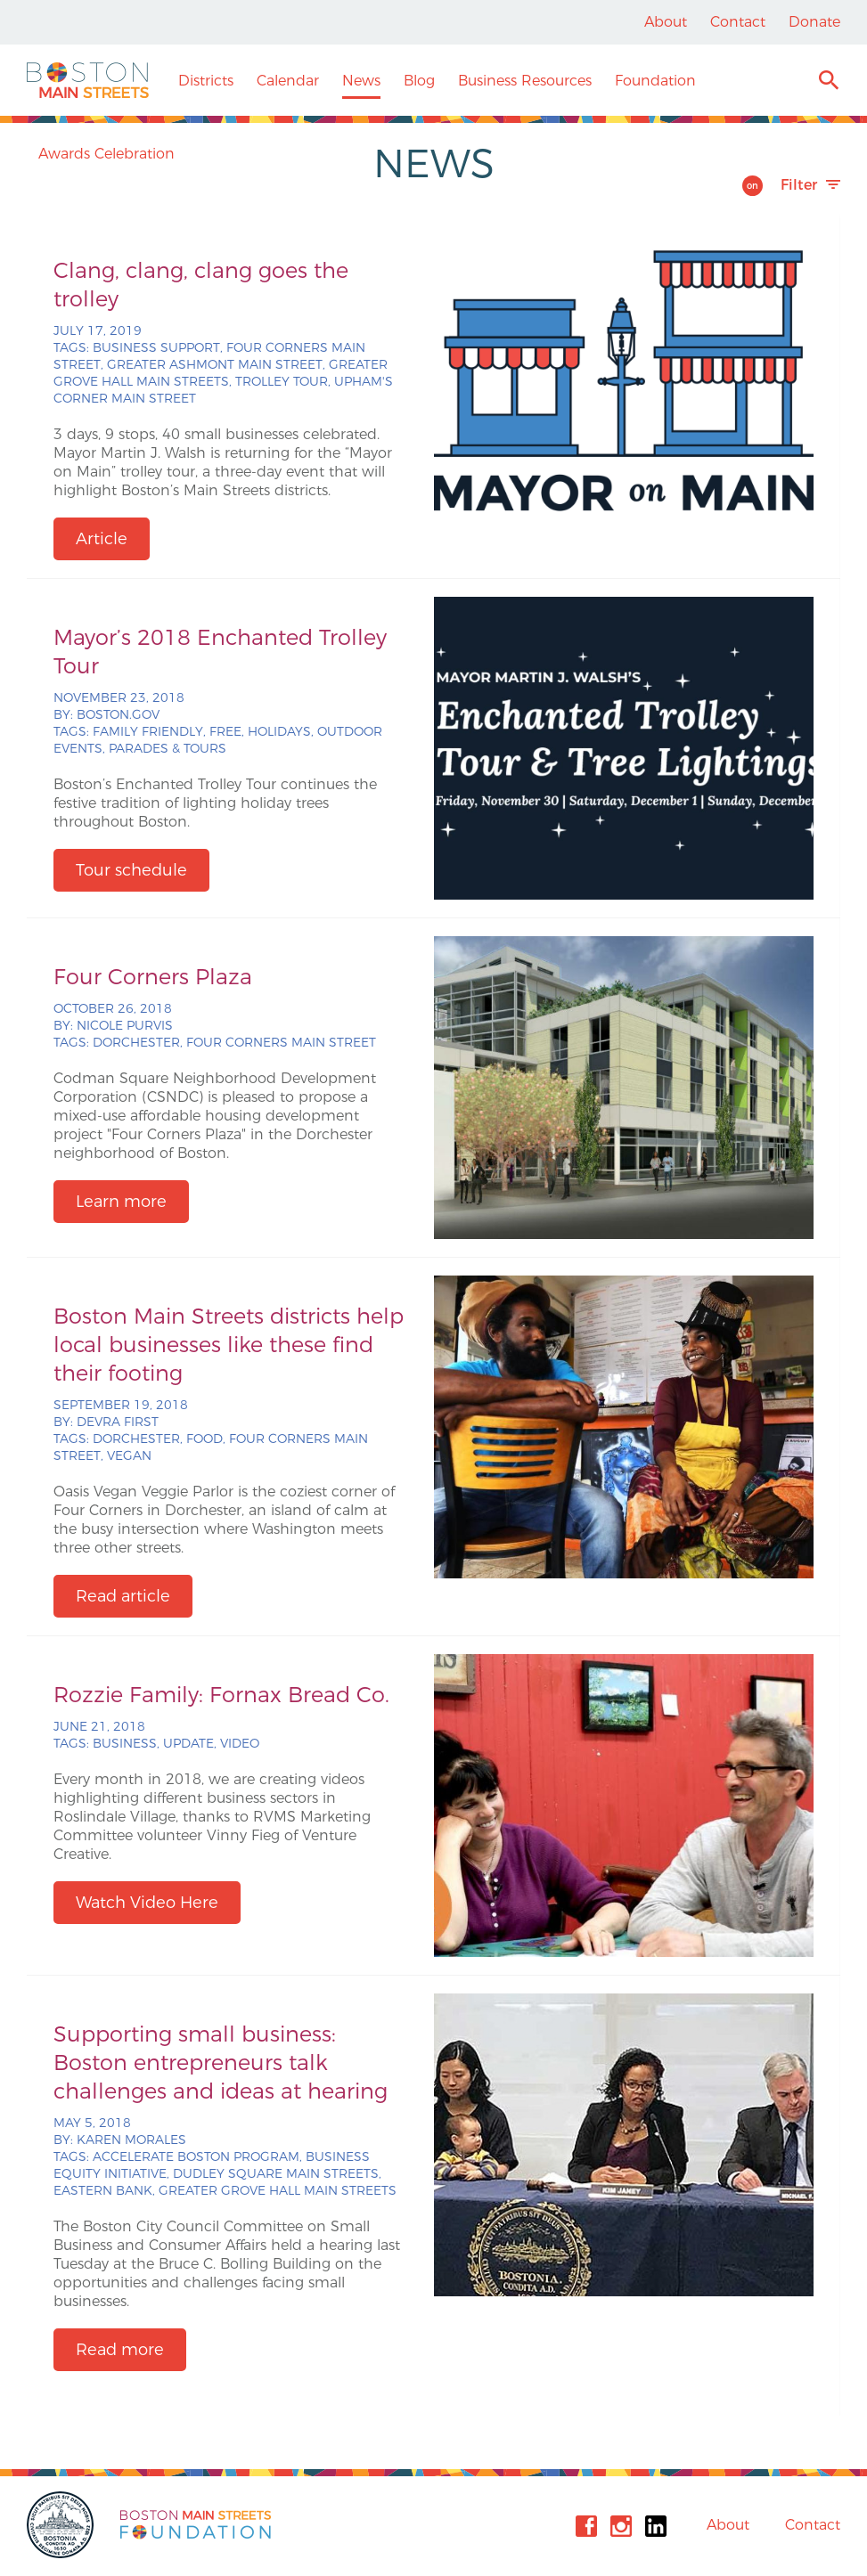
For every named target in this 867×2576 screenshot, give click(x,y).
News (361, 80)
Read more (120, 2350)
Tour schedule (131, 870)
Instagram (621, 2526)
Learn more (121, 1201)
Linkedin (656, 2526)
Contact (737, 21)
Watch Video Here (147, 1902)
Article (101, 539)
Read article (123, 1596)
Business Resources (525, 80)
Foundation (655, 80)
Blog (419, 80)
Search (828, 82)
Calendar (288, 80)
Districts (205, 80)
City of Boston (62, 2524)
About (665, 21)
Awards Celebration (106, 153)
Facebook (586, 2526)
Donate (814, 21)
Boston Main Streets (88, 80)
